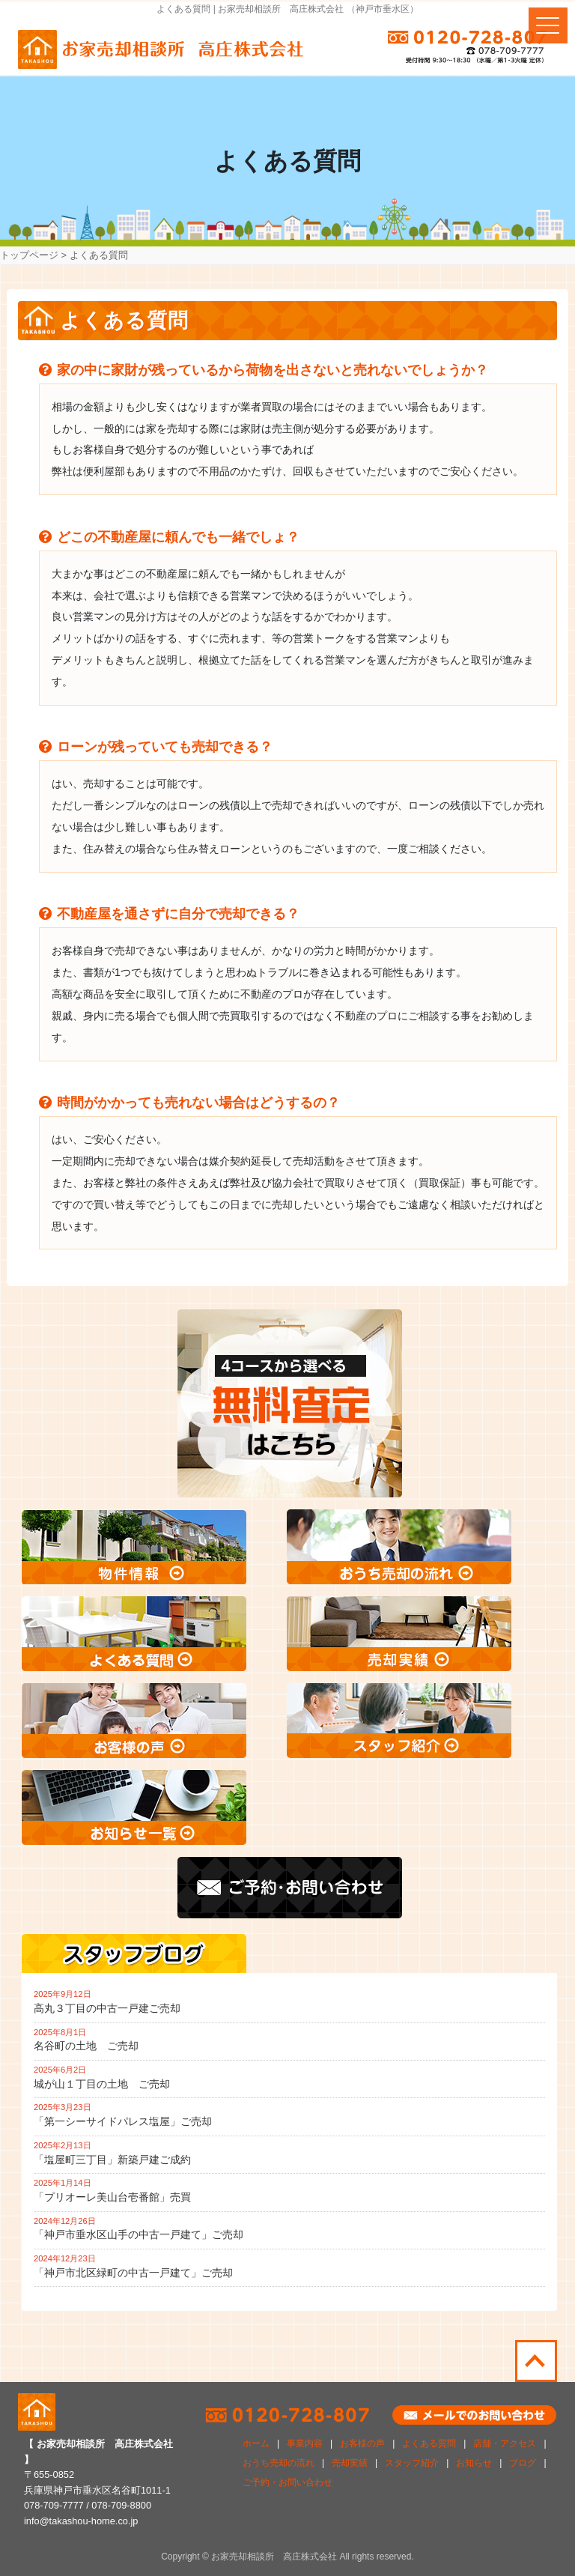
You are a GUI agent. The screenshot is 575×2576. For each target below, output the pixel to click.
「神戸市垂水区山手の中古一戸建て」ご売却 (138, 2234)
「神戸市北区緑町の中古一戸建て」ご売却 (133, 2273)
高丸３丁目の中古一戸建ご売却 (107, 2008)
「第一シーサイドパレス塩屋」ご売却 (123, 2121)
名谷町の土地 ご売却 (86, 2046)
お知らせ (474, 2463)
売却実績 (350, 2463)
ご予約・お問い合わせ (287, 2482)
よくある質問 (429, 2443)
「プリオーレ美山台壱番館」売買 (112, 2197)
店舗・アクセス (504, 2443)
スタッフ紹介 (412, 2463)
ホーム (256, 2443)
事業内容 (305, 2443)
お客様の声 (362, 2443)
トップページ (29, 255)
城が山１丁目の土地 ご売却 (102, 2084)
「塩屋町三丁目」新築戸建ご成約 (112, 2160)
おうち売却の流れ (278, 2463)
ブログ (522, 2463)
